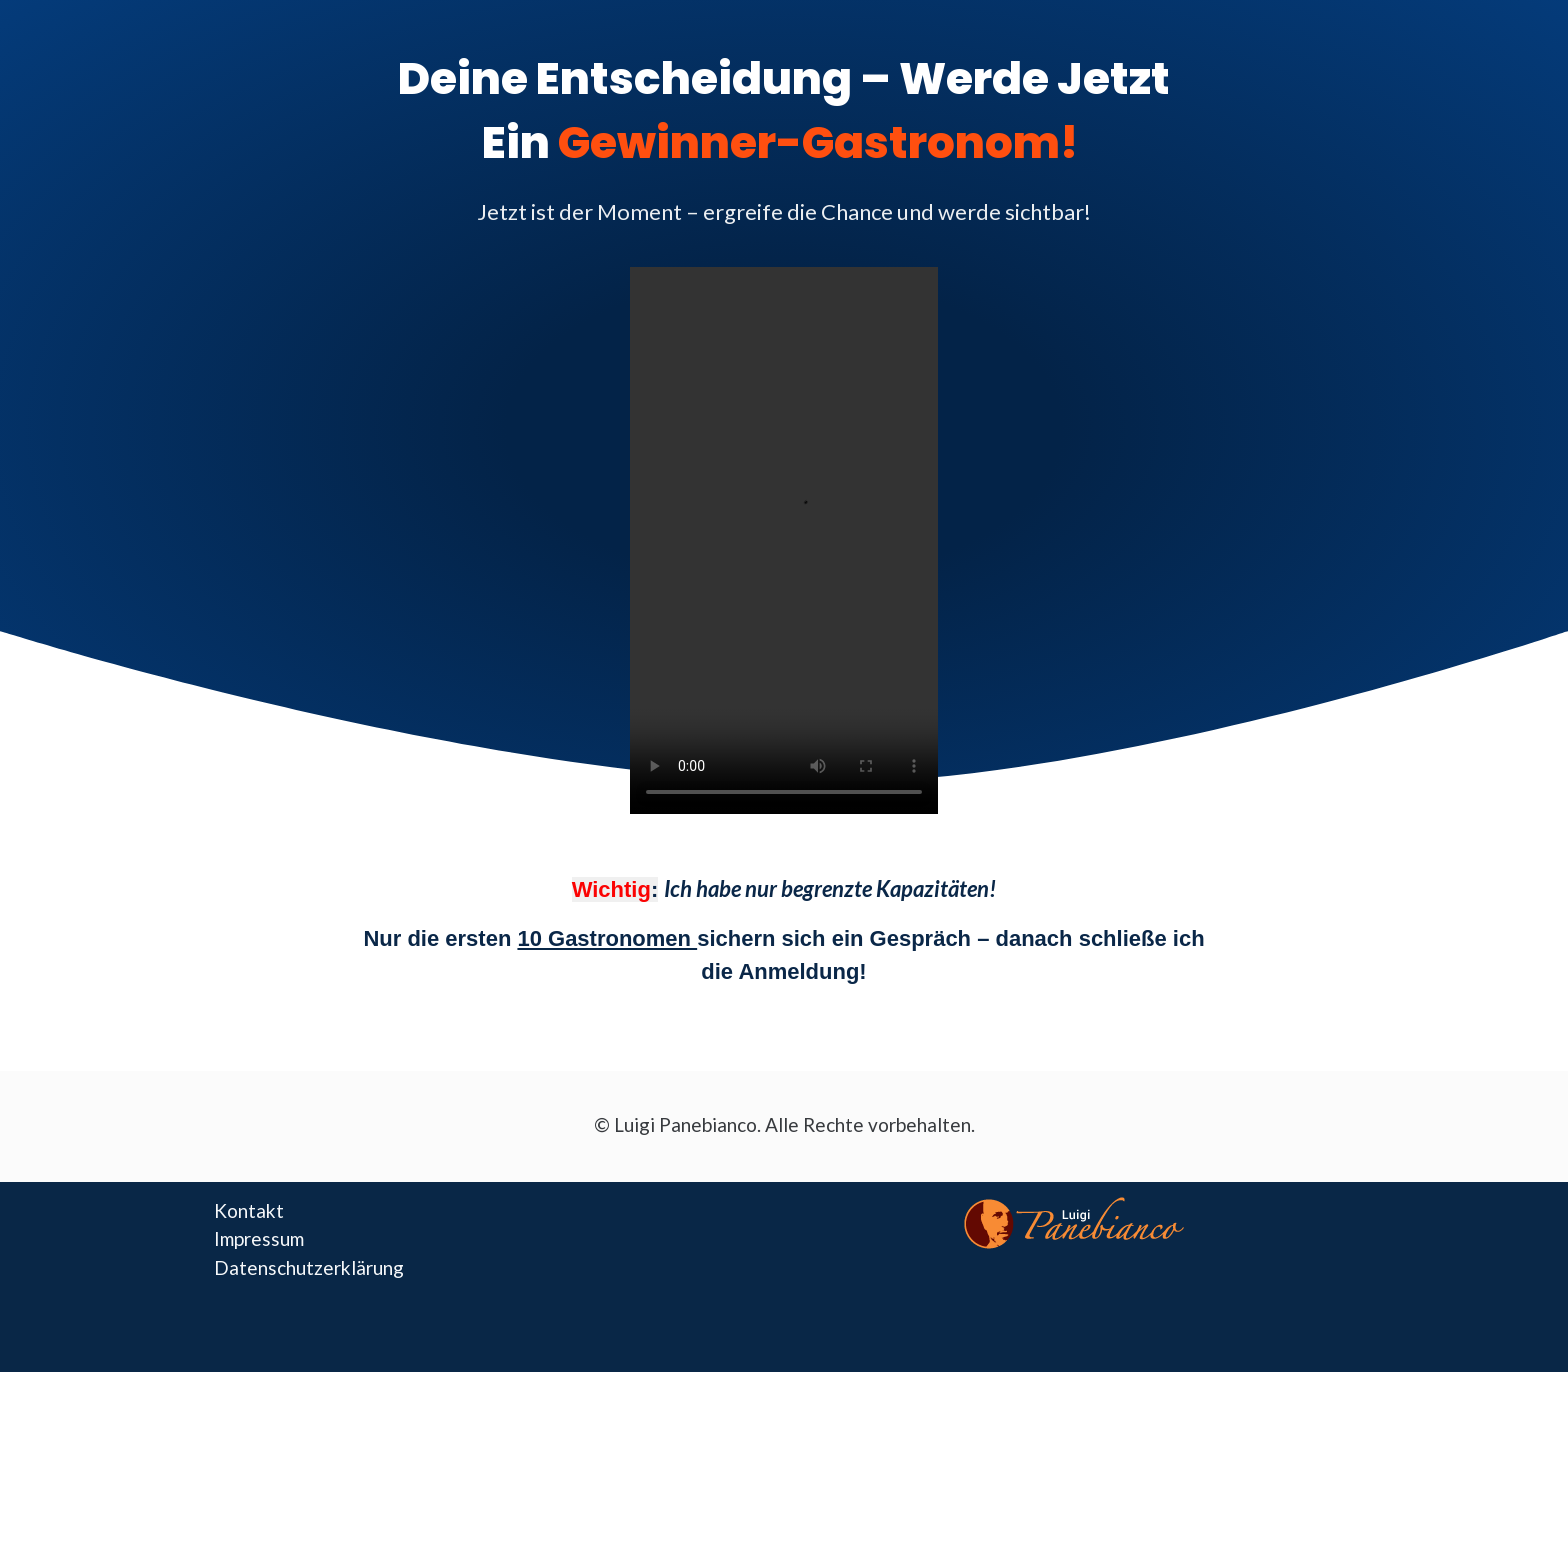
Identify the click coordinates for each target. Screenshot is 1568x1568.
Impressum (259, 1238)
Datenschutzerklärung (309, 1267)
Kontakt (249, 1210)
